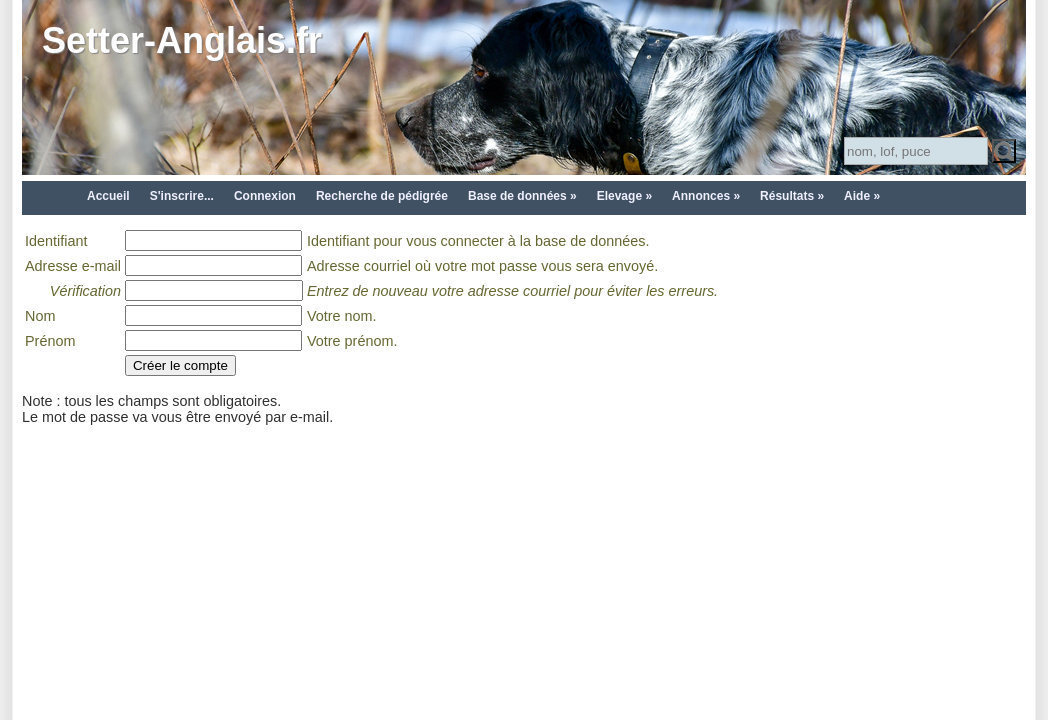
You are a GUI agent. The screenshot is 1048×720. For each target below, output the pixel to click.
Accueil (108, 196)
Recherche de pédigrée (382, 196)
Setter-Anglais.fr (182, 40)
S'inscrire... (182, 196)
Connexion (265, 196)
